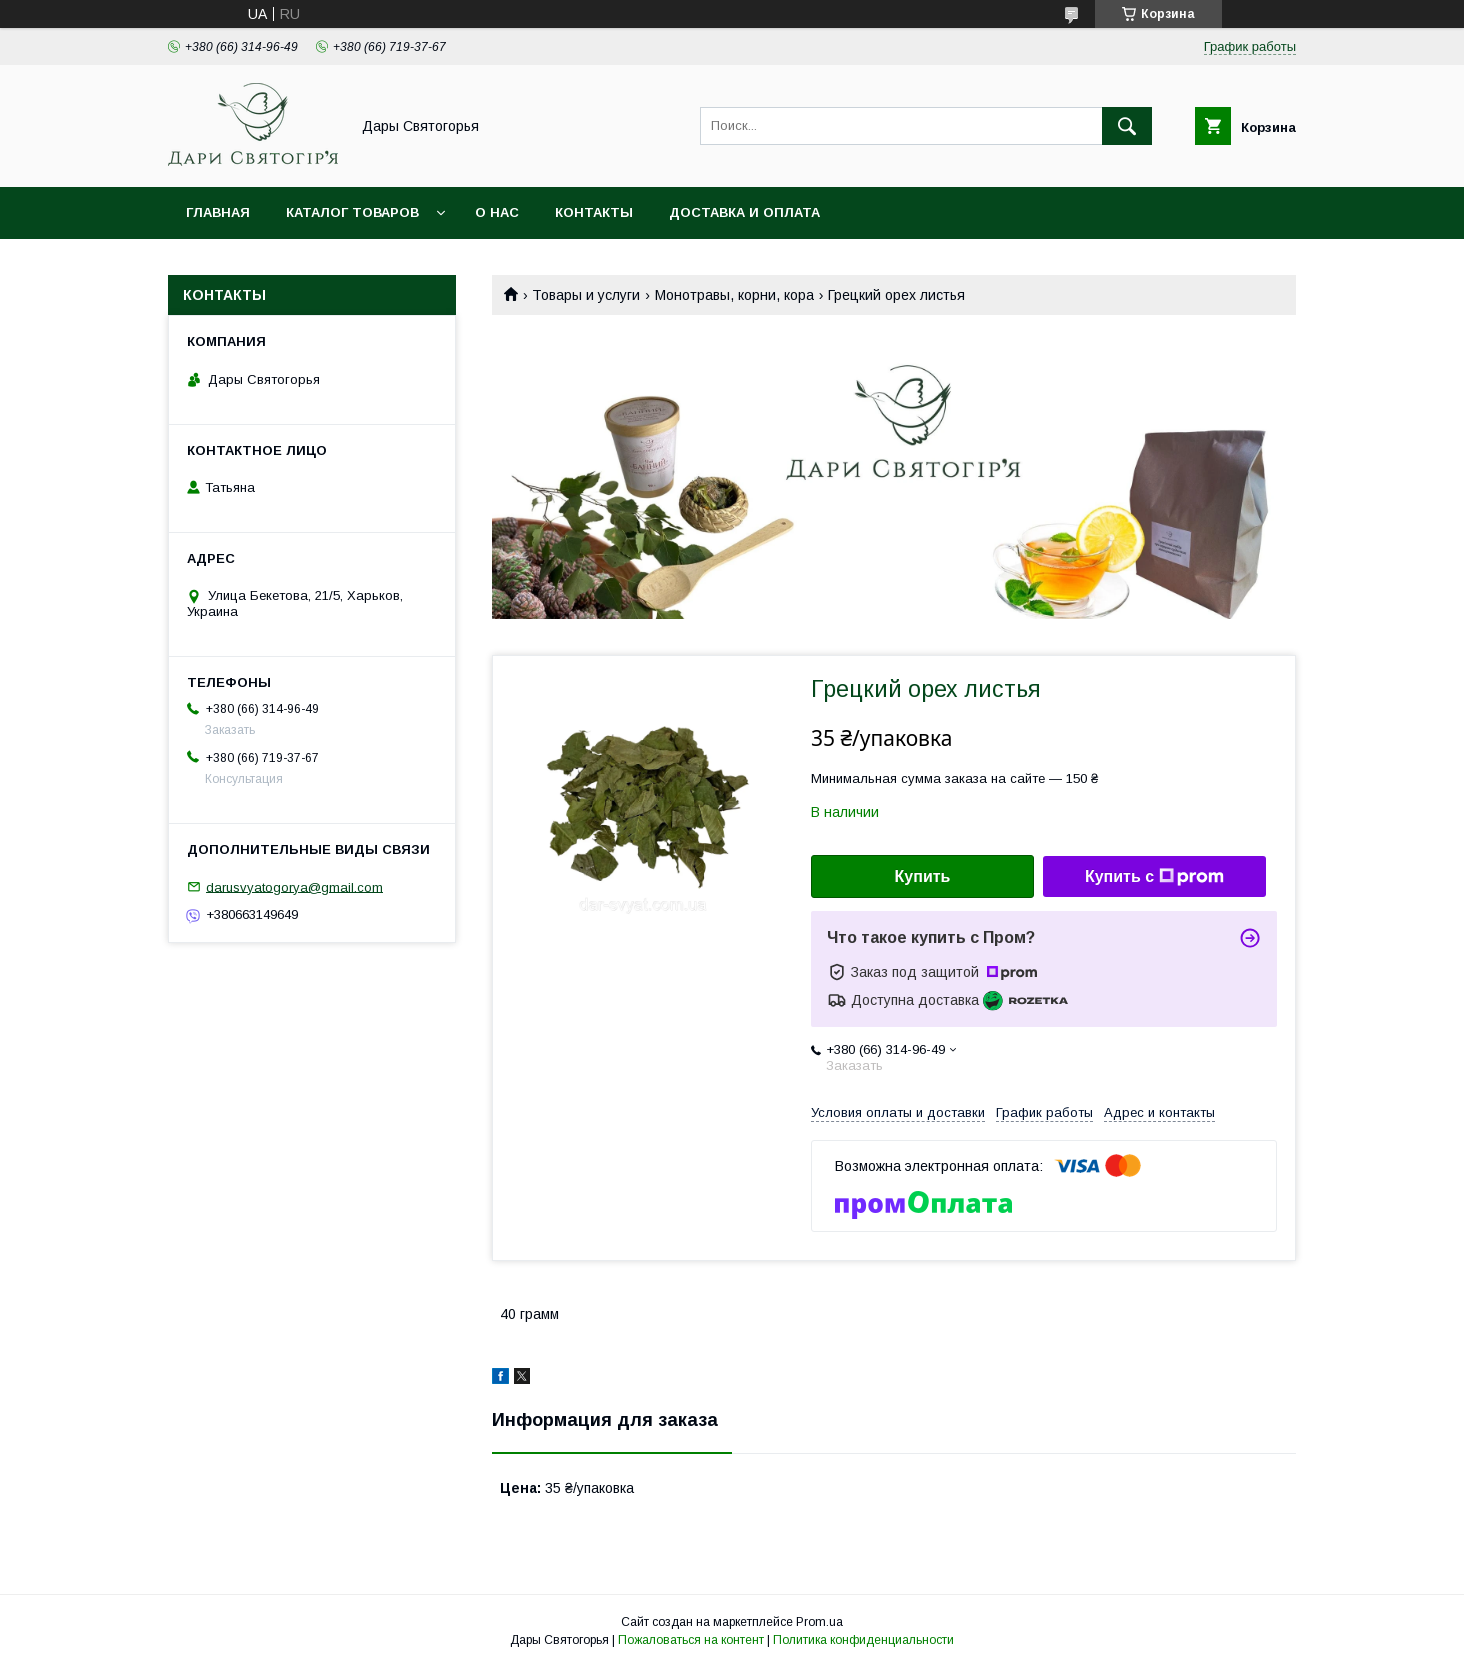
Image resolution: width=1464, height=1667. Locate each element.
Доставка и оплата (744, 212)
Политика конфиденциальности (863, 1640)
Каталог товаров (352, 212)
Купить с (1154, 877)
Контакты (594, 212)
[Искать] (1127, 126)
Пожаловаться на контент (691, 1640)
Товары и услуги (586, 295)
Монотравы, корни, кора (734, 295)
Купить (923, 876)
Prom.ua (819, 1622)
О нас (497, 212)
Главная (218, 212)
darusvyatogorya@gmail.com (294, 886)
